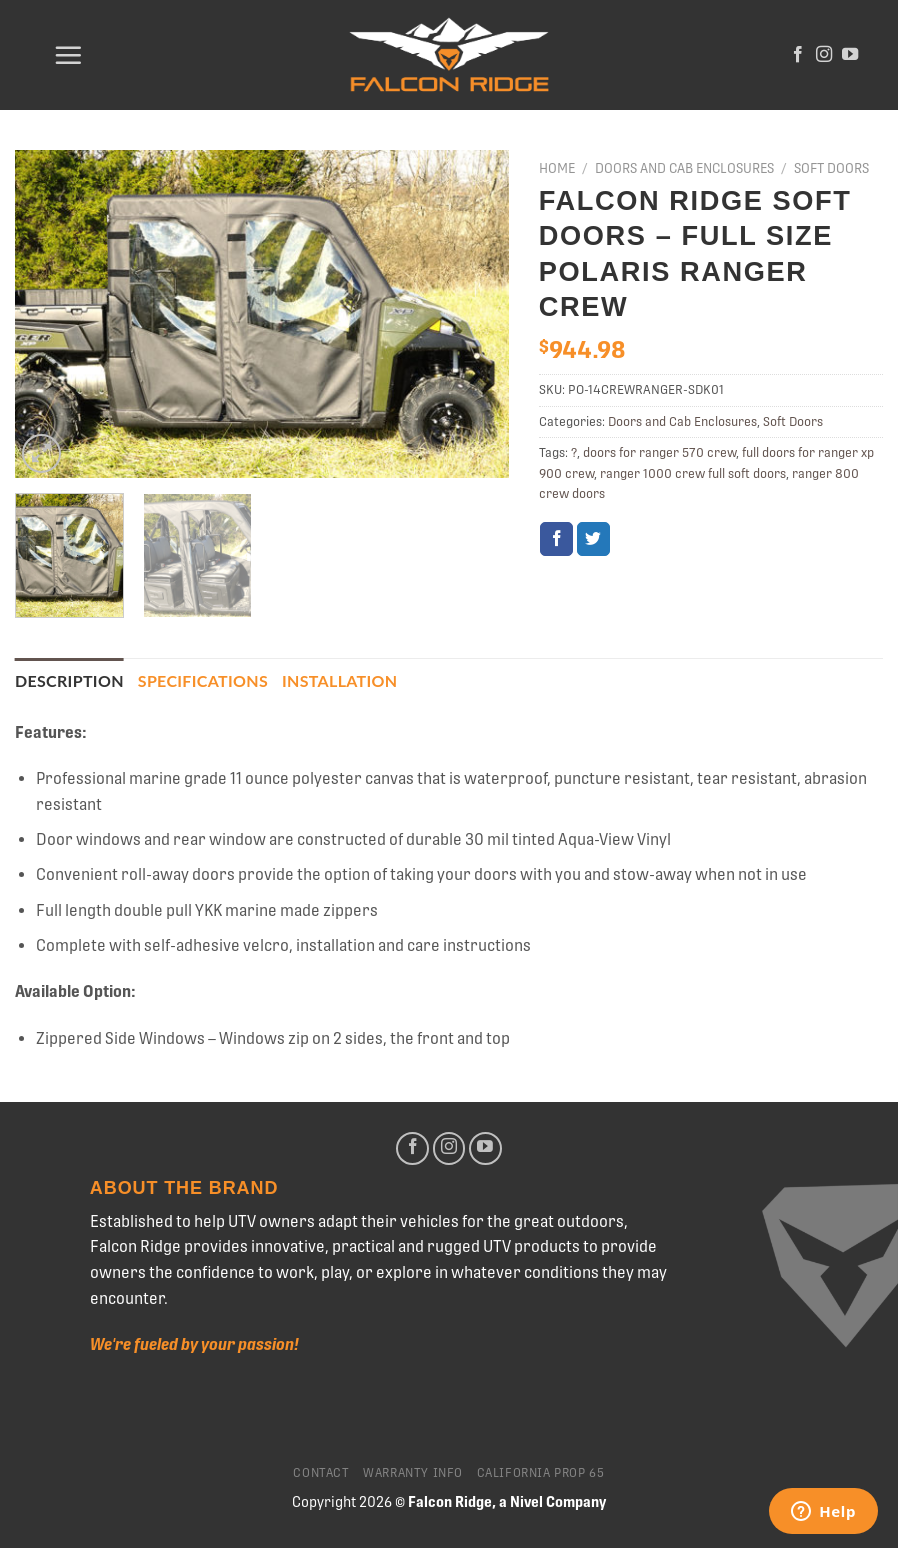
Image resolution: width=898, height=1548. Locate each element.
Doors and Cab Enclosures (684, 168)
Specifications (203, 680)
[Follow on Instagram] (824, 55)
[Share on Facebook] (556, 539)
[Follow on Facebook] (798, 55)
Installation (339, 680)
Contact (321, 1473)
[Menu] (68, 55)
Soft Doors (831, 168)
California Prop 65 (541, 1473)
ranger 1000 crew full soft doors (693, 473)
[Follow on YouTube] (850, 55)
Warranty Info (413, 1473)
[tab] (69, 681)
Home (557, 168)
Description (69, 680)
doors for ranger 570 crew (659, 452)
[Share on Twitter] (593, 539)
